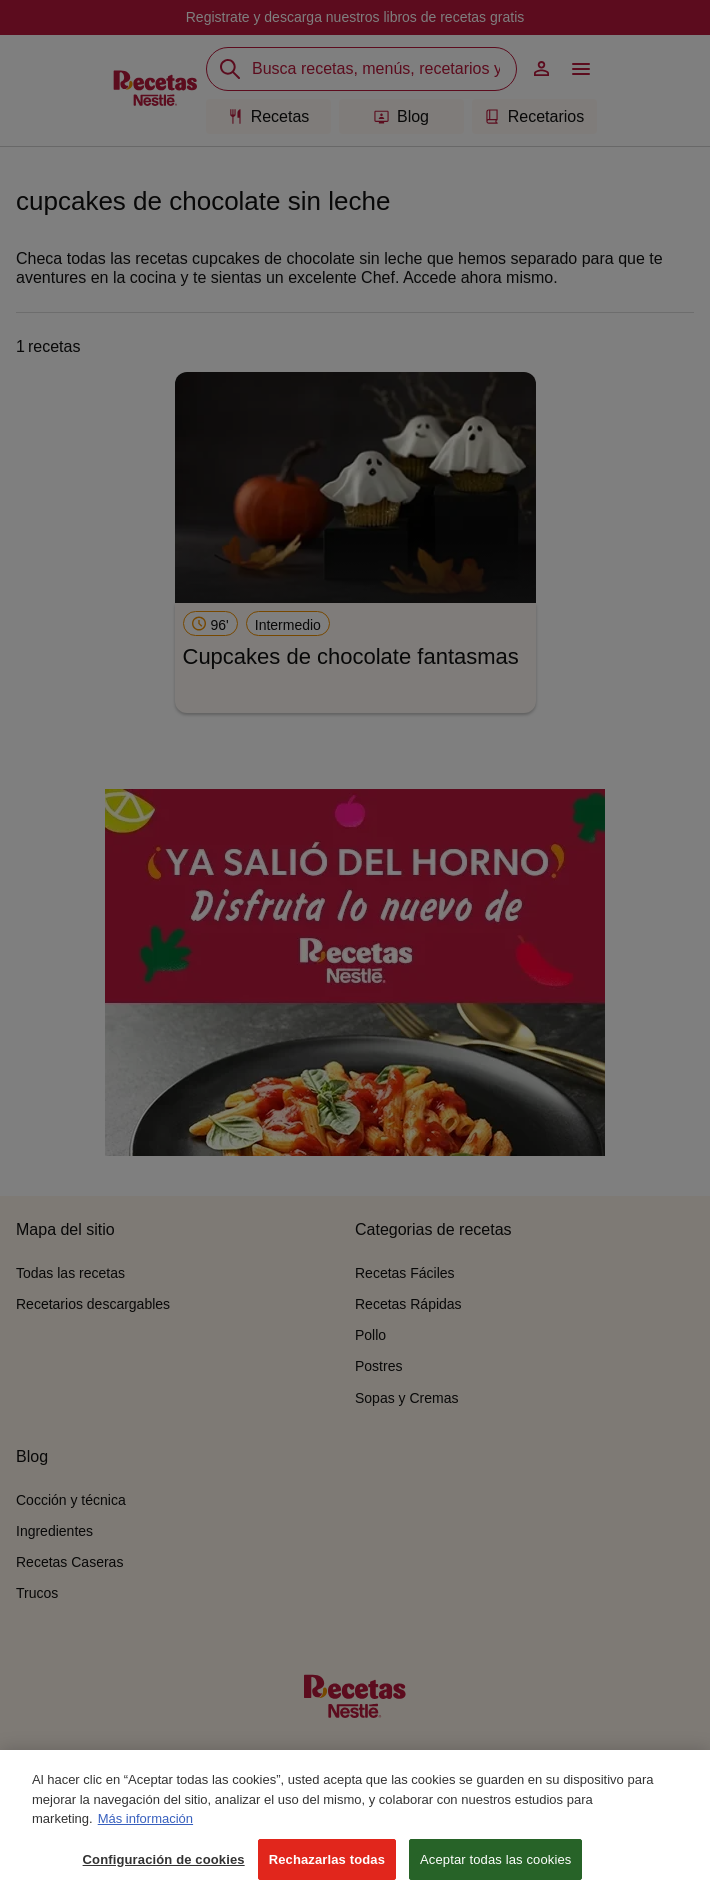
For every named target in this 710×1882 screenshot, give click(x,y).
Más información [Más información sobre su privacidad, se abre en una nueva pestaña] (145, 1832)
